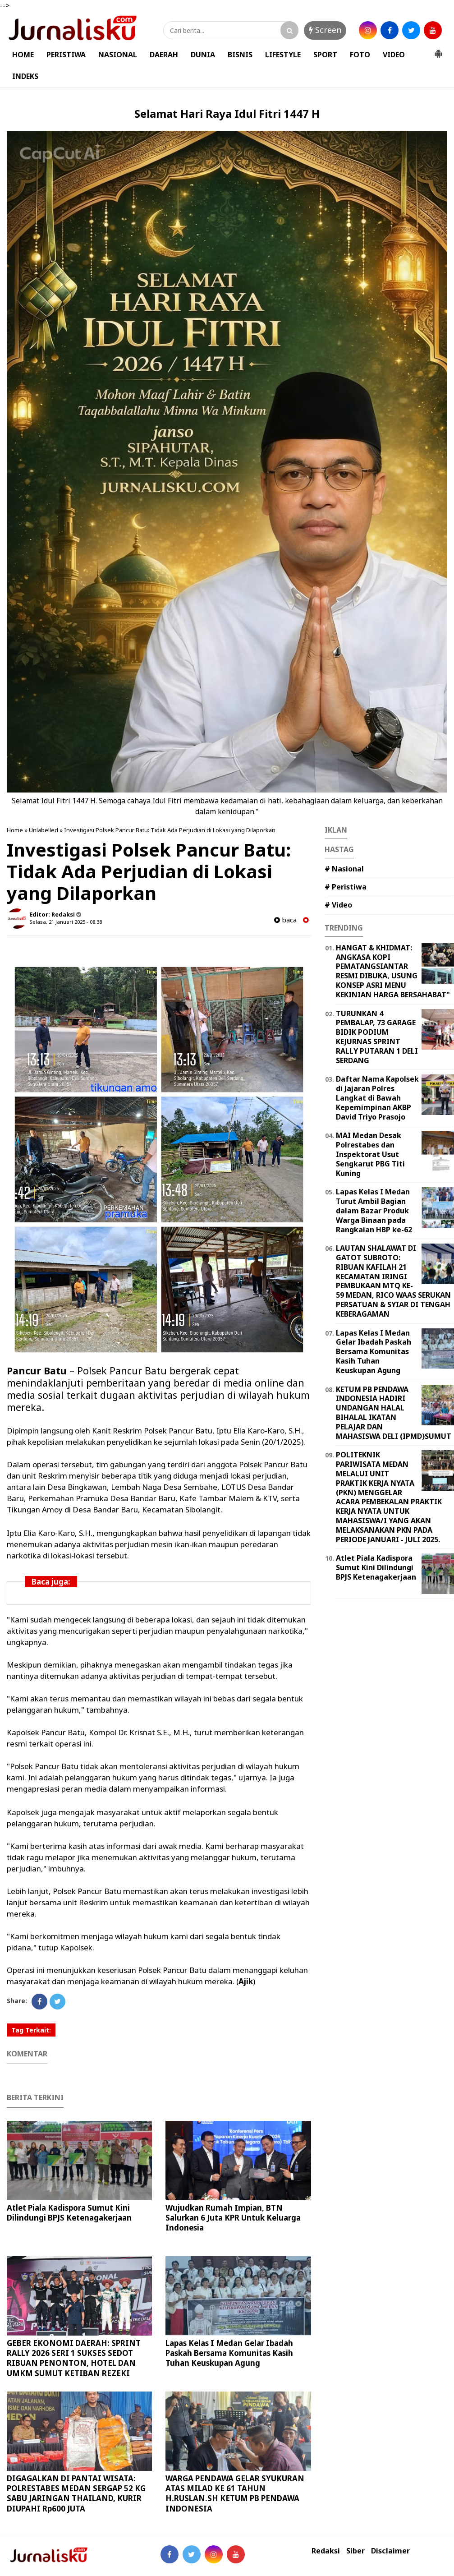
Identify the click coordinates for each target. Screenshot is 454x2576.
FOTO (360, 55)
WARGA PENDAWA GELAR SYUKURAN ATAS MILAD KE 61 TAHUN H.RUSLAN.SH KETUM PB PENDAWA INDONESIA (234, 2493)
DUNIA (203, 55)
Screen (325, 29)
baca (285, 920)
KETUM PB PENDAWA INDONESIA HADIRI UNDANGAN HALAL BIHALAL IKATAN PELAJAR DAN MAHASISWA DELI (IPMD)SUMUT (393, 1412)
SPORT (325, 55)
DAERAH (164, 55)
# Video (338, 905)
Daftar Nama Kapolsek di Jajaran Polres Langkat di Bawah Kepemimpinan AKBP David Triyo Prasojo (377, 1097)
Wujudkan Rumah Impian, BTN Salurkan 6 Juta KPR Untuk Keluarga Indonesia (233, 2218)
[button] (438, 50)
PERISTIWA (66, 55)
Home (15, 830)
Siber (355, 2551)
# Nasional (344, 869)
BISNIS (240, 55)
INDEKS (25, 76)
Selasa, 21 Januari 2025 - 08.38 (65, 921)
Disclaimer (390, 2551)
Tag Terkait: (31, 2030)
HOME (23, 55)
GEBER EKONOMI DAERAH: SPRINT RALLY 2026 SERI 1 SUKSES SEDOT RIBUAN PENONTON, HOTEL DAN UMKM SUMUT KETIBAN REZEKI (74, 2358)
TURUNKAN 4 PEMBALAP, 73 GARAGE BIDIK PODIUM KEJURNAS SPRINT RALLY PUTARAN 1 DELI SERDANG (377, 1037)
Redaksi (326, 2551)
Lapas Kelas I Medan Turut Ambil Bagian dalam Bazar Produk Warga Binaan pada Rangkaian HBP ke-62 (374, 1210)
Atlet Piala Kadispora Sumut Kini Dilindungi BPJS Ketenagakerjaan (69, 2213)
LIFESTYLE (283, 55)
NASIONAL (117, 55)
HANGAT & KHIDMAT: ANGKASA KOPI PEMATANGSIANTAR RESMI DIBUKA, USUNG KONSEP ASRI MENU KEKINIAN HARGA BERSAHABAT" (393, 971)
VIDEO (394, 55)
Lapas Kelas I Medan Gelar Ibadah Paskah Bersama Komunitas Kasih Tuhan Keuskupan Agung (229, 2353)
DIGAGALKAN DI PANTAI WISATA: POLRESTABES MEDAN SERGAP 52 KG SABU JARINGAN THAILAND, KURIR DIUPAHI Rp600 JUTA (76, 2493)
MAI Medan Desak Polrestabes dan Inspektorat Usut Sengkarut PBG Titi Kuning (370, 1154)
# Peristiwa (346, 887)
